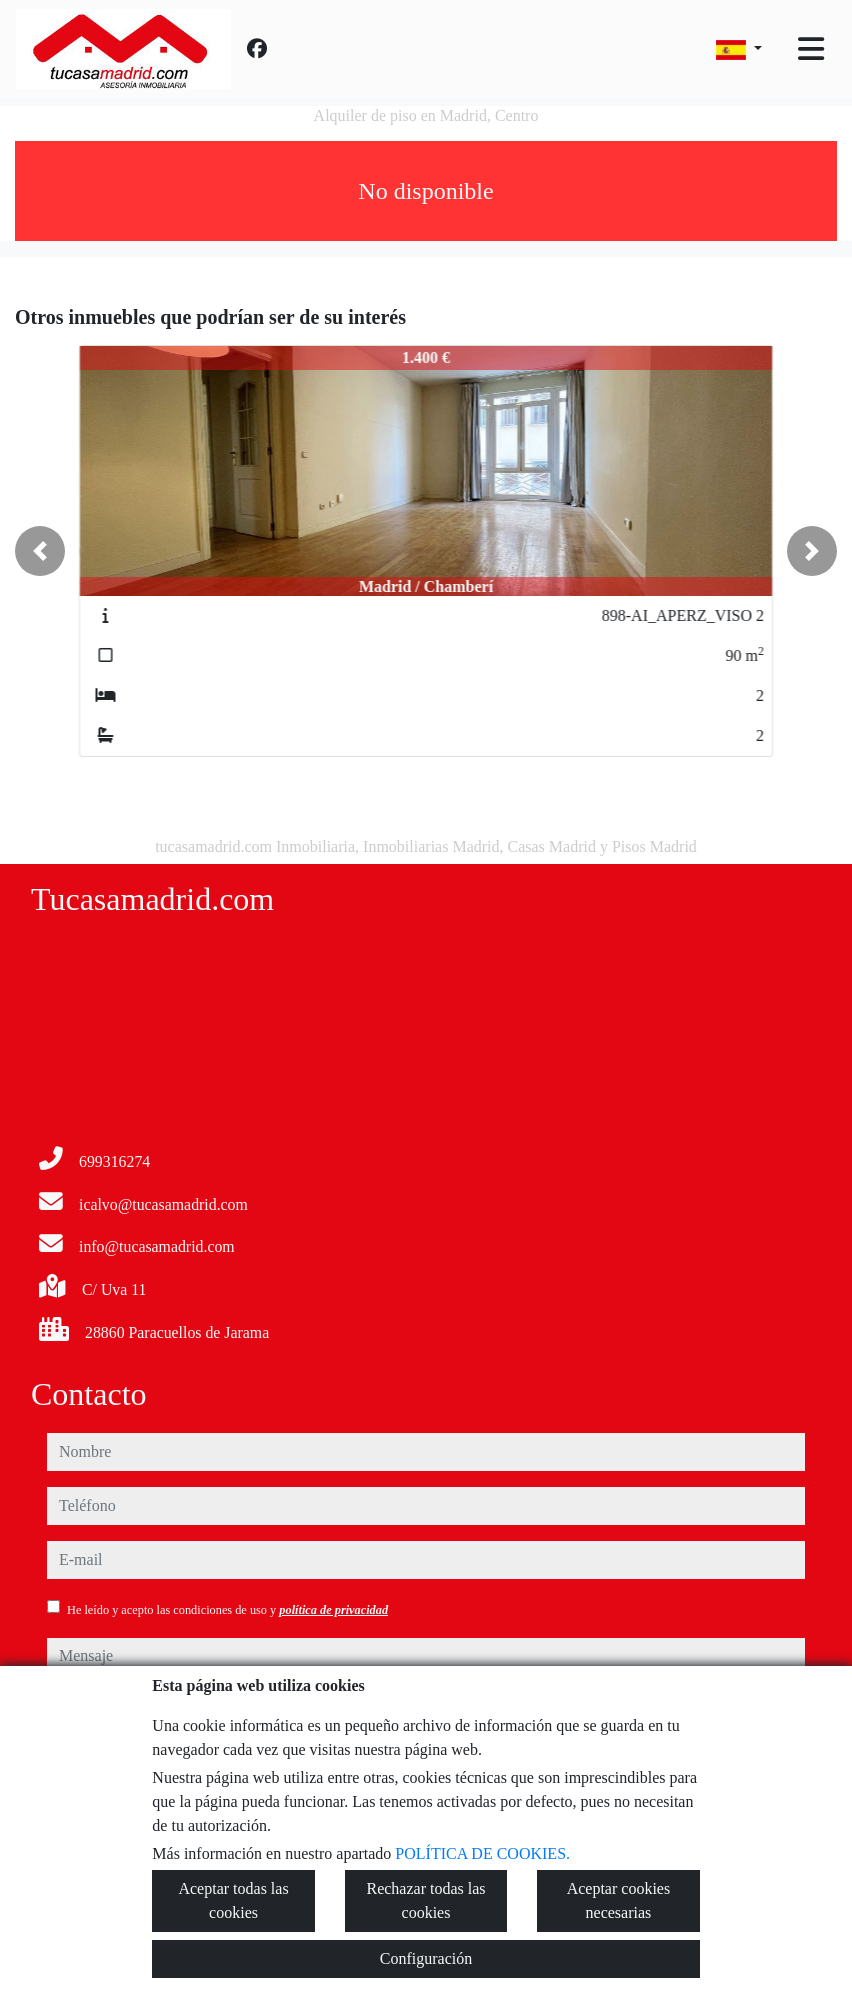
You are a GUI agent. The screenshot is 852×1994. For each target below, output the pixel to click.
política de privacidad (333, 1610)
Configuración (426, 1958)
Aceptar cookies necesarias (619, 1900)
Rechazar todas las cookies (425, 1900)
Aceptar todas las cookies (233, 1900)
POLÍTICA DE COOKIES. (482, 1853)
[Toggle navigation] (811, 49)
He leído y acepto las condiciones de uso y (227, 1610)
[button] (40, 551)
